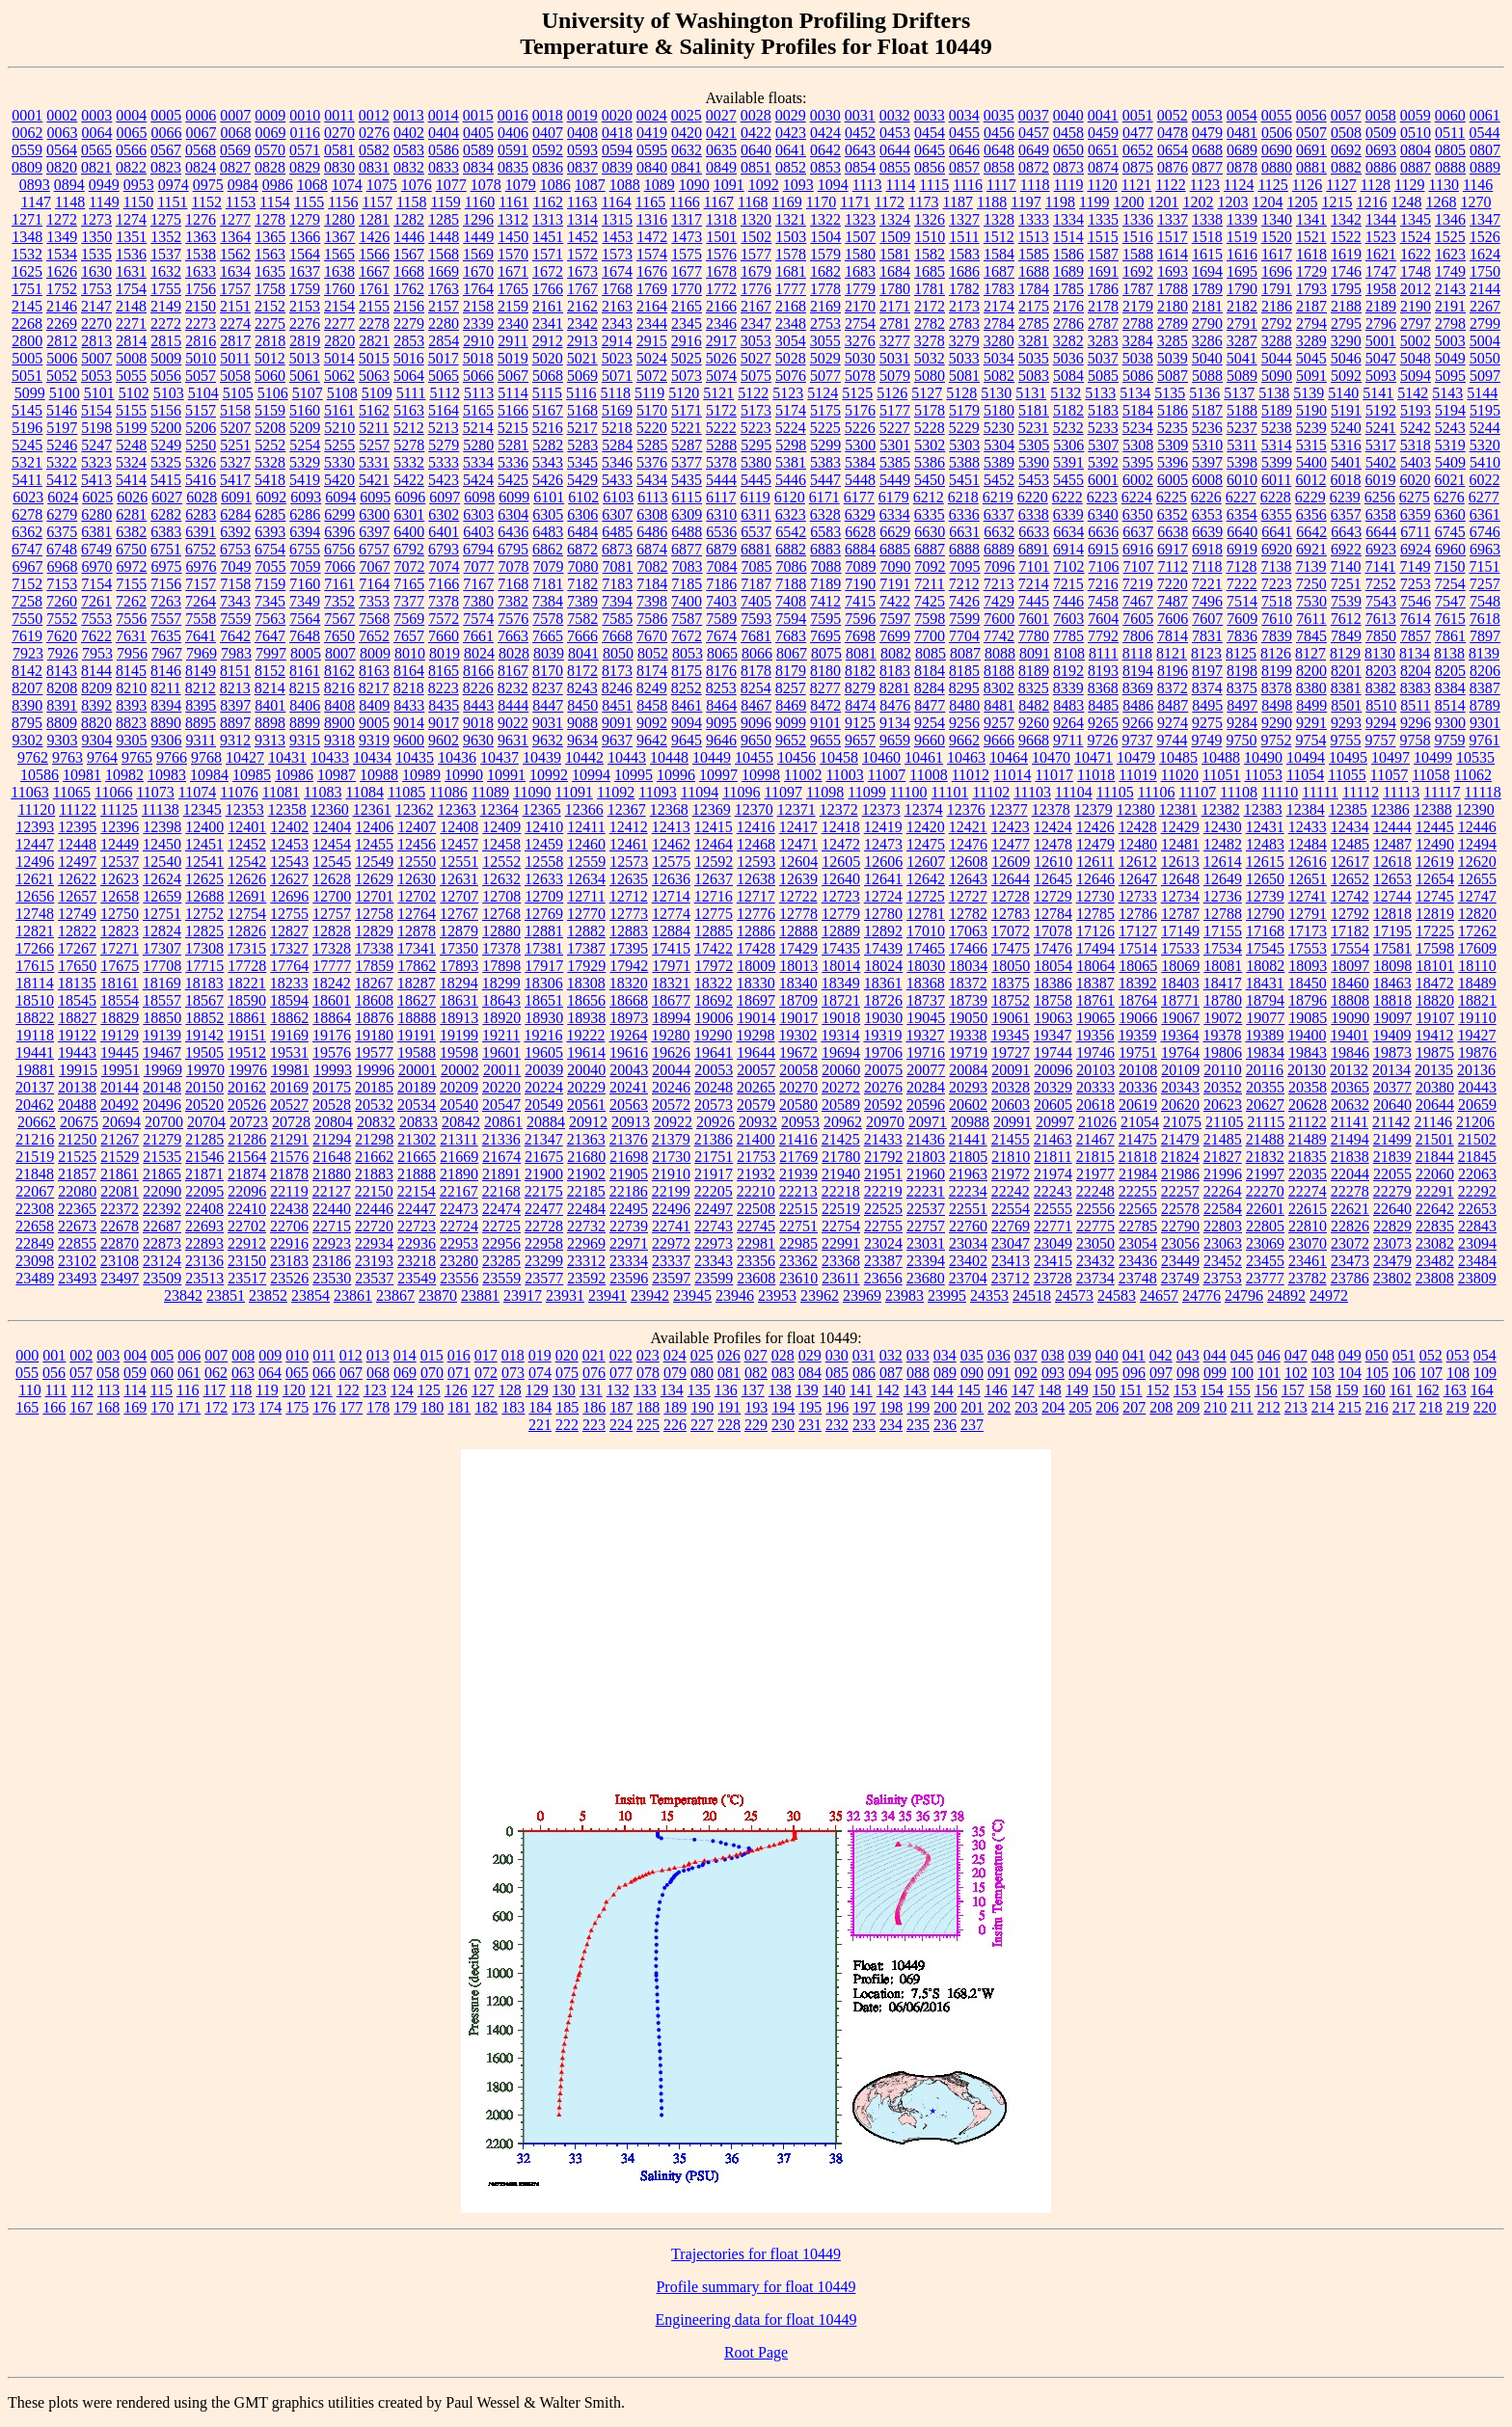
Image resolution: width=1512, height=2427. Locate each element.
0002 (61, 115)
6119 (755, 497)
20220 (501, 1087)
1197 (1025, 202)
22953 (459, 1243)
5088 (1207, 375)
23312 (586, 1261)
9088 (582, 723)
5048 (1415, 358)
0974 (173, 184)
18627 (416, 1000)
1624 (1485, 254)
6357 (1346, 514)
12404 (331, 827)
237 (972, 1424)
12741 (1307, 896)
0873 (1068, 167)
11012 (970, 775)
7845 (1311, 636)
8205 (1450, 670)
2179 (1137, 306)
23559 (501, 1278)
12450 (162, 844)
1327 (964, 219)
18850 (162, 1018)
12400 (204, 827)
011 (323, 1355)
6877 (686, 549)
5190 (1311, 410)
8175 (686, 670)
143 (915, 1390)
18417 (1222, 983)
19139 (162, 1035)
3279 (964, 341)
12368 (669, 809)
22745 (756, 1226)
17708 (162, 965)
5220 (651, 427)
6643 (1346, 532)
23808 (1435, 1278)
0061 (1485, 115)
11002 (803, 775)
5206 (200, 427)
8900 (339, 723)
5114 (512, 393)
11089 (490, 792)
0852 (790, 167)
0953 (138, 184)
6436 (513, 532)
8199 (1276, 670)
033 (918, 1355)
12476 (968, 844)
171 (189, 1407)
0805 (1450, 150)
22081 (119, 1191)
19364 (1179, 1035)
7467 (1137, 601)
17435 (841, 948)
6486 (651, 532)
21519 (34, 1156)
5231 (1033, 427)
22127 (331, 1191)
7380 (478, 601)
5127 (926, 393)
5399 (1276, 462)
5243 (1450, 427)
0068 (236, 132)
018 (513, 1355)
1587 (1103, 254)
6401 (443, 532)
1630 (96, 271)
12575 (671, 861)
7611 (1311, 618)
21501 (1435, 1139)
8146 (165, 670)
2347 (756, 323)
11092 (615, 792)
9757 (1379, 740)
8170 (547, 670)
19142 (204, 1035)
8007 (340, 653)
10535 (1475, 757)
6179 (893, 497)
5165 (478, 410)
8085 (930, 653)
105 (1377, 1372)
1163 (582, 202)
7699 (894, 636)
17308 (204, 948)
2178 (1103, 306)
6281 (131, 514)
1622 (1415, 254)
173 (243, 1407)
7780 (1033, 636)
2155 (374, 306)
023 (648, 1355)
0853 (825, 167)
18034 (968, 965)
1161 (513, 202)
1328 (999, 219)
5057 (200, 375)
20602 (968, 1104)
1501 (721, 237)
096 (1134, 1372)
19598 (459, 1052)
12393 (34, 827)
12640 (841, 879)
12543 (289, 861)
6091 (236, 497)
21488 (1265, 1139)
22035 (1307, 1174)
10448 (669, 757)
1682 (825, 271)
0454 (929, 132)
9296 (1415, 723)
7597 (894, 618)
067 (351, 1372)
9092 (651, 723)
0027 (721, 115)
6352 (1172, 514)
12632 (501, 879)
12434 (1350, 827)
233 (864, 1424)
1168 (753, 202)
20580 (798, 1104)
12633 (544, 879)
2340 (513, 323)
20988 (970, 1122)
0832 (408, 167)
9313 (270, 740)
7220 (1172, 584)
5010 (200, 358)
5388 (964, 462)
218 (1431, 1407)
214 (1323, 1407)
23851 (225, 1295)
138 (780, 1390)
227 (702, 1424)
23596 (628, 1278)
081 (729, 1372)
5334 (478, 462)
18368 (925, 983)
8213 (235, 688)
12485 (1350, 844)
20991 (1012, 1122)
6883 (825, 549)
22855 (77, 1243)
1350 (96, 237)
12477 (1010, 844)
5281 (513, 445)
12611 (1095, 861)
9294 (1380, 723)
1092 (763, 184)
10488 (1221, 757)
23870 (437, 1295)
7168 (513, 584)
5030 (860, 358)
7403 (721, 601)
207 (1134, 1407)
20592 (883, 1104)
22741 (671, 1226)
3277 (894, 341)
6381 (96, 532)
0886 (1380, 167)
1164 (616, 202)
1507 (860, 237)
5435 (686, 480)
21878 (289, 1174)
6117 (721, 497)
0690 (1276, 150)
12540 (162, 861)
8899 (304, 723)
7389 (582, 601)
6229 (1310, 497)
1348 (27, 237)
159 (1347, 1390)
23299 (544, 1261)
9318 (339, 740)
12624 (162, 879)
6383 (165, 532)
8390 (27, 705)
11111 (1320, 792)
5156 (165, 410)
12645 (1053, 879)
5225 (825, 427)
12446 (1477, 827)
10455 (754, 757)
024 (675, 1355)
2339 (478, 323)
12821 (34, 931)
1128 (1375, 184)
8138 (1449, 653)
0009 (270, 115)
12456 (416, 844)
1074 (347, 184)
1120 (1102, 184)
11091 (574, 792)
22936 (416, 1243)
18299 (501, 983)
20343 (1180, 1087)
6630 (929, 532)
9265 (1103, 723)
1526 (1485, 237)
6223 (1102, 497)
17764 (289, 965)
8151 (235, 670)
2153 (304, 306)
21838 (1350, 1156)
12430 (1222, 827)
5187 (1207, 410)
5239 (1311, 427)
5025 (686, 358)
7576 (513, 618)
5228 (929, 427)
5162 (374, 410)
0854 (860, 167)
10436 (457, 757)
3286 (1207, 341)
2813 (96, 341)
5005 (27, 358)
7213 (999, 584)
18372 (968, 983)
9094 (686, 723)
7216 (1103, 584)
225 (648, 1424)
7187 (756, 584)
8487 (1172, 705)
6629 (894, 532)
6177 (859, 497)
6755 (304, 549)
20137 (34, 1087)
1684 (894, 271)
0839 (617, 167)
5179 (964, 410)
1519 (1242, 237)
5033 (964, 358)
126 (456, 1390)
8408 (339, 705)
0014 (443, 115)
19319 (882, 1035)
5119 (649, 393)
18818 (1392, 1000)
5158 (235, 410)
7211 (929, 584)
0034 (964, 115)
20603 (1010, 1104)
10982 (124, 775)
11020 (1180, 775)
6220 (1032, 497)
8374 (1207, 688)
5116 (581, 393)
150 (1104, 1390)
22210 (756, 1191)
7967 (166, 653)
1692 (1137, 271)
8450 (582, 705)
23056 (1180, 1243)
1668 (408, 271)
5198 (96, 427)
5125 (857, 393)
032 (891, 1355)
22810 (1307, 1226)
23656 (883, 1278)
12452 (247, 844)
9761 (1484, 740)
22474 (501, 1208)
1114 (901, 184)
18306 (544, 983)
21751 (713, 1156)
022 (621, 1355)
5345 (582, 462)
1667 (374, 271)
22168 (501, 1191)
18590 (247, 1000)
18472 (1435, 983)
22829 (1392, 1226)
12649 (1222, 879)
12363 (457, 809)
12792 (1350, 913)
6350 (1137, 514)
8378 (1276, 688)
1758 (270, 289)
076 (594, 1372)
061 (189, 1372)
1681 (790, 271)
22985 (798, 1243)
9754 (1310, 740)
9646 (721, 740)
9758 (1414, 740)
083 (783, 1372)
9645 (686, 740)
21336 (501, 1139)
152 (1158, 1390)
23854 (310, 1295)
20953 (800, 1122)
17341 (416, 948)
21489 (1307, 1139)
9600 (408, 740)
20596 (925, 1104)
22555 (1053, 1208)
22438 (289, 1208)
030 (837, 1355)
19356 (1094, 1035)
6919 (1242, 549)
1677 (686, 271)
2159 (513, 306)
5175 (825, 410)
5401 (1346, 462)
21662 (374, 1156)
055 (27, 1372)
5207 (235, 427)
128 (510, 1390)
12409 (501, 827)
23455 (1265, 1261)
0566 (131, 150)
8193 (1103, 670)
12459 (544, 844)
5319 (1450, 445)
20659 (1477, 1104)
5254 (304, 445)
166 (54, 1407)
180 (432, 1407)
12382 (1221, 809)
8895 (200, 723)
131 (591, 1390)
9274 (1172, 723)
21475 (1138, 1139)
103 (1323, 1372)
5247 (96, 445)
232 (837, 1424)
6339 (1068, 514)
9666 (999, 740)
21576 (289, 1156)
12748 (34, 913)
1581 (894, 254)
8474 (860, 705)
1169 (786, 202)
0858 (999, 167)
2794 (1311, 323)
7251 (1346, 584)
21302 (416, 1139)
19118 (35, 1035)
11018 (1096, 775)
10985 (251, 775)
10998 (761, 775)
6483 (547, 532)
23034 (968, 1243)
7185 (686, 584)
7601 (1033, 618)
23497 (119, 1278)
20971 (927, 1122)
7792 (1103, 636)
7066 (340, 566)
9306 (166, 740)
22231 (925, 1191)
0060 (1450, 115)
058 (108, 1372)
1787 (1137, 289)
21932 (756, 1174)
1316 (651, 219)
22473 (459, 1208)
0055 (1276, 115)
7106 (1104, 566)
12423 (1010, 827)
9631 (513, 740)
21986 (1180, 1174)
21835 (1307, 1156)
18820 (1435, 1000)
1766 (547, 289)
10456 (796, 757)
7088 (826, 566)
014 (405, 1355)
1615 (1207, 254)
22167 (459, 1191)
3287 (1242, 341)
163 (1455, 1390)
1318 (721, 219)
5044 (1276, 358)
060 (162, 1372)
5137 (1239, 393)
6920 (1276, 549)
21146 (1433, 1122)
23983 (904, 1295)
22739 (628, 1226)
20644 (1435, 1104)
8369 (1137, 688)
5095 (1450, 375)
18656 (586, 1000)
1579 (825, 254)
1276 (200, 219)
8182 (860, 670)
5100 (64, 393)
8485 (1103, 705)
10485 (1178, 757)
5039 (1172, 358)
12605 (841, 861)
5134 (1135, 393)
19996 (375, 1070)
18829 (119, 1018)
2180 (1172, 306)
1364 (235, 237)
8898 (270, 723)
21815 (1095, 1156)
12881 (544, 931)
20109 (1180, 1070)
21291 (289, 1139)
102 (1296, 1372)
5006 (61, 358)
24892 (1286, 1295)
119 (267, 1390)
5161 (339, 410)
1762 (408, 289)
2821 (374, 341)
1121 (1136, 184)
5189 (1276, 410)
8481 (999, 705)
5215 (513, 427)
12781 (925, 913)
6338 (1033, 514)
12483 (1265, 844)
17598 (1435, 948)
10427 (245, 757)
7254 (1450, 584)
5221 (686, 427)
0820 (61, 167)
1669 (443, 271)
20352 (1222, 1087)
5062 (339, 375)
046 (1269, 1355)
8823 (131, 723)
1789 (1207, 289)
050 (1377, 1355)
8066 (757, 653)
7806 (1137, 636)
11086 (448, 792)
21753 (756, 1156)
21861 (119, 1174)
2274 (235, 323)
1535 (96, 254)
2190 (1415, 306)
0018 (547, 115)
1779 (860, 289)
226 (675, 1424)
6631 (964, 532)
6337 (999, 514)
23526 (289, 1278)
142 (888, 1390)
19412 (1434, 1035)
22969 (586, 1243)
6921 (1311, 549)
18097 (1350, 965)
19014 (756, 1018)
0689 (1242, 150)
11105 (1115, 792)
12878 (416, 931)
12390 (1475, 809)
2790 (1207, 323)
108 (1458, 1372)
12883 (628, 931)
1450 (513, 237)
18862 (289, 1018)
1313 (547, 219)
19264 (627, 1035)
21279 (162, 1139)
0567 (165, 150)
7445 (1033, 601)
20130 (1306, 1070)
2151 (235, 306)
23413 (1010, 1261)
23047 (1010, 1243)
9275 (1207, 723)
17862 (416, 965)
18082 (1265, 965)
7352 (339, 601)
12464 (713, 844)
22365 (77, 1208)
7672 (686, 636)
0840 (651, 167)
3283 (1103, 341)
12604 (798, 861)
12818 (1392, 913)
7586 (651, 618)
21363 (586, 1139)
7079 (548, 566)
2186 (1276, 306)
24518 (1031, 1295)
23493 (77, 1278)
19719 (968, 1052)
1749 (1450, 271)
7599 (964, 618)
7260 (61, 601)
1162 (548, 202)
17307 (162, 948)
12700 (331, 896)
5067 (513, 375)
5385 (894, 462)
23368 (841, 1261)
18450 (1307, 983)
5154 (96, 410)
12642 (925, 879)
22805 (1265, 1226)
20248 (713, 1087)
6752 (200, 549)
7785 (1068, 636)
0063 (62, 132)
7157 (200, 584)
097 (1161, 1372)
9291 (1311, 723)
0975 (208, 184)
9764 (102, 757)
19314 (840, 1035)
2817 (235, 341)
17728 (247, 965)
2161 (547, 306)
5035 (1033, 358)
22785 (1138, 1226)
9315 (304, 740)
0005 (165, 115)
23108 (119, 1261)
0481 (1242, 132)
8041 (583, 653)
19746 (1095, 1052)
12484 (1307, 844)
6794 (478, 549)
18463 (1392, 983)
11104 (1074, 792)
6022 (1484, 480)
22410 (247, 1208)
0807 (1485, 150)
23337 (671, 1261)
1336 (1137, 219)
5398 (1242, 462)
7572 (443, 618)
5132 (1065, 393)
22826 (1350, 1226)
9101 (825, 723)
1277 (235, 219)
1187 (957, 202)
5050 (1485, 358)
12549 (374, 861)
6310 (721, 514)
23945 (692, 1295)
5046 (1346, 358)
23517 (247, 1278)
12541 (204, 861)
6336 (964, 514)
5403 (1415, 462)
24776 (1201, 1295)
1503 (790, 237)
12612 (1138, 861)
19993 (332, 1070)
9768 (206, 757)
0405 (478, 132)
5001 (1380, 341)
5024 (651, 358)
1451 (547, 237)
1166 (684, 202)
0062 (28, 132)
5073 (686, 375)
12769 (544, 913)
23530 (331, 1278)
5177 (894, 410)
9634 (582, 740)
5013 (304, 358)
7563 (270, 618)
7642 (235, 636)
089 (945, 1372)
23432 (1095, 1261)
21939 (798, 1174)
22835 (1435, 1226)
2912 (547, 341)
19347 (1052, 1035)
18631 (459, 1000)
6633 (1033, 532)
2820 (339, 341)
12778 (798, 913)
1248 (1406, 202)
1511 (964, 237)
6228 (1275, 497)
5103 (168, 393)
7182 (582, 584)
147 (1023, 1390)
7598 (929, 618)
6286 (304, 514)
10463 (966, 757)
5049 (1450, 358)
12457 (459, 844)
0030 (825, 115)
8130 (1379, 653)
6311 (755, 514)
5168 (582, 410)
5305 (1033, 445)
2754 (860, 323)
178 (378, 1407)
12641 (883, 879)
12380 (1136, 809)
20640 (1392, 1104)
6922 (1346, 549)
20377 (1392, 1087)
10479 (1136, 757)
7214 (1033, 584)
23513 (204, 1278)
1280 (339, 219)
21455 (1010, 1139)
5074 (721, 375)
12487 (1392, 844)
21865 (162, 1174)
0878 (1242, 167)
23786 (1350, 1278)
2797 (1415, 323)
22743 (713, 1226)
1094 (833, 184)
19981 (290, 1070)
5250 (200, 445)
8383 (1415, 688)
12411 (586, 827)
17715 (204, 965)
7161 (339, 584)
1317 (686, 219)
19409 (1391, 1035)
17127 (1138, 931)
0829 (304, 167)
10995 (633, 775)
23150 (247, 1261)
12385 (1348, 809)
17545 (1265, 948)
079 (675, 1372)
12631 (459, 879)
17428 (756, 948)
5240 (1346, 427)
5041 (1242, 358)
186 (594, 1407)
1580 (860, 254)
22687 (162, 1226)
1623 (1450, 254)
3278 (929, 341)
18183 (204, 983)
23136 (204, 1261)
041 (1134, 1355)
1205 (1302, 202)
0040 (1068, 115)
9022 (513, 723)
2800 (27, 341)
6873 (617, 549)
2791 (1242, 323)
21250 (77, 1139)
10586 (39, 775)
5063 (374, 375)
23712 (1010, 1278)
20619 (1138, 1104)
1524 (1415, 237)
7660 (443, 636)
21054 (1139, 1122)
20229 (586, 1087)
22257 (1180, 1191)
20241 (628, 1087)
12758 (374, 913)
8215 (304, 688)
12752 (204, 913)
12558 (544, 861)
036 (999, 1355)
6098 (479, 497)
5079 (894, 375)
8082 (895, 653)
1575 (686, 254)
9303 (62, 740)
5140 (1343, 393)
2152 (270, 306)
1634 (235, 271)
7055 (271, 566)
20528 (331, 1104)
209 (1188, 1407)
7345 (270, 601)
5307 (1103, 445)
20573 (713, 1104)
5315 (1311, 445)
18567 (204, 1000)
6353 (1207, 514)
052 (1431, 1355)
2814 (131, 341)
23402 (968, 1261)
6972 (132, 566)
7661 (478, 636)
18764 (1138, 1000)
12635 (628, 879)
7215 (1068, 584)
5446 (790, 480)
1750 (1485, 271)
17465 (925, 948)
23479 (1392, 1261)
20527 (289, 1104)
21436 (925, 1139)
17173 (1307, 931)
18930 (544, 1018)
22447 (416, 1208)
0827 (235, 167)
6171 (824, 497)
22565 (1138, 1208)
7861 (1450, 636)
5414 (131, 480)
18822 (34, 1018)
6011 (1276, 480)
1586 (1068, 254)
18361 (883, 983)
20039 (544, 1070)
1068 (312, 184)
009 (270, 1355)
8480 (964, 705)
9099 (790, 723)
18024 (883, 965)
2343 (617, 323)
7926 (62, 653)
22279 (1392, 1191)
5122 (753, 393)
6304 (513, 514)
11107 (1197, 792)
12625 (204, 879)
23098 (34, 1261)
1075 (381, 184)
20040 (586, 1070)
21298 (374, 1139)
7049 (236, 566)
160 (1374, 1390)
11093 (657, 792)
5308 (1137, 445)
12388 (1433, 809)
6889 (999, 549)
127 (483, 1390)
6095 (375, 497)
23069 (1265, 1243)
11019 (1137, 775)
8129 (1345, 653)
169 (135, 1407)
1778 (825, 289)
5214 (478, 427)
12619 (1435, 861)
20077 (925, 1070)
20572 (671, 1104)
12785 (1095, 913)
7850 (1380, 636)
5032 (929, 358)
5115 (547, 393)
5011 (235, 358)
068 (378, 1372)
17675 (119, 965)
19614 (586, 1052)
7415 (860, 601)
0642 (825, 150)
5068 (547, 375)
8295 (964, 688)
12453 (289, 844)
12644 (1010, 879)
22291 (1435, 1191)
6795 (513, 549)
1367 (339, 237)
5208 (270, 427)
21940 (841, 1174)
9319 (374, 740)
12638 (756, 879)
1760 (339, 289)
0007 (235, 115)
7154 (96, 584)
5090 (1276, 375)
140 (834, 1390)
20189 (416, 1087)
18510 (34, 1000)
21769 (798, 1156)
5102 (134, 393)
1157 (377, 202)
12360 (329, 809)
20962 (843, 1122)
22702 (247, 1226)
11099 (866, 792)
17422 (713, 948)
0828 (270, 167)
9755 (1345, 740)
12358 (287, 809)
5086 (1137, 375)
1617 (1276, 254)
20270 (798, 1087)
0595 (651, 150)
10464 (1008, 757)
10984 (209, 775)
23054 (1138, 1243)
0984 (243, 184)
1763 (443, 289)
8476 (894, 705)
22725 (501, 1226)
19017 (798, 1018)
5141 (1378, 393)
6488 (686, 532)
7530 (1311, 601)
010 (297, 1355)
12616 (1307, 861)
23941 (607, 1295)
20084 (968, 1070)
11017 (1053, 775)
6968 (62, 566)
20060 (841, 1070)
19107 (1435, 1018)
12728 (1010, 896)
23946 (735, 1295)
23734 (1095, 1278)
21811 (1052, 1156)
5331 (374, 462)
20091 (1010, 1070)
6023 (28, 497)
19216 (543, 1035)
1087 (590, 184)
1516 (1137, 237)
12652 (1350, 879)
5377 (686, 462)
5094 (1415, 375)
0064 (97, 132)
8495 (1207, 705)
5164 (443, 410)
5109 (377, 393)
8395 (200, 705)
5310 (1207, 445)
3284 (1137, 341)
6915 (1103, 549)
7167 (478, 584)
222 (567, 1424)
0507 (1311, 132)
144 (942, 1390)
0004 (131, 115)
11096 (741, 792)
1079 (520, 184)
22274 (1307, 1191)
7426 (964, 601)
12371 (796, 809)
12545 (331, 861)
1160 (480, 202)
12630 (416, 879)
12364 (499, 809)
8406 (304, 705)
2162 (582, 306)
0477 (1137, 132)
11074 (197, 792)
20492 (119, 1104)
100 (1242, 1372)
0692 (1346, 150)
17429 (798, 948)
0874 (1103, 167)
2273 (200, 323)
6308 (651, 514)
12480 (1138, 844)
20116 (1264, 1070)
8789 (1485, 705)
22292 (1477, 1191)
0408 (582, 132)
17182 (1350, 931)
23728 (1053, 1278)
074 (540, 1372)
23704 (968, 1278)
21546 (204, 1156)
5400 (1311, 462)
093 (1053, 1372)
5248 (131, 445)
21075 (1182, 1122)
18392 (1138, 983)
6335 (929, 514)
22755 (883, 1226)
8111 (1104, 653)
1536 (131, 254)
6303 (478, 514)
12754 (247, 913)
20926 (715, 1122)
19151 (247, 1035)
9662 (964, 740)
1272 (61, 219)
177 (351, 1407)
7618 (1485, 618)
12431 (1265, 827)
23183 (289, 1261)
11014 (1012, 775)
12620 (1477, 861)
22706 (289, 1226)
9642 (651, 740)
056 (54, 1372)
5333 (443, 462)
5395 (1137, 462)
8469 (790, 705)
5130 (996, 393)
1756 (200, 289)
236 (945, 1424)
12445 (1435, 827)
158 (1320, 1390)
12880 (501, 931)
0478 (1172, 132)
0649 (1033, 150)
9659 (894, 740)
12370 (754, 809)
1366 (304, 237)
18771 (1180, 1000)
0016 (513, 115)
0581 (339, 150)
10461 (923, 757)
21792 (883, 1156)
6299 (339, 514)
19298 (755, 1035)
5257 (374, 445)
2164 (651, 306)
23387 (883, 1261)
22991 (841, 1243)
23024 (883, 1243)
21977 (1095, 1174)
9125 (860, 723)
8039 (548, 653)
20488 (77, 1104)
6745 (1450, 532)
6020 (1414, 480)
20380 (1435, 1087)
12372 (839, 809)
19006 (713, 1018)
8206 (1485, 670)
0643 (860, 150)
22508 (756, 1208)
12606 (883, 861)
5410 (1485, 462)
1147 (36, 202)
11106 (1156, 792)
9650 (756, 740)
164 (1482, 1390)
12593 (756, 861)
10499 (1433, 757)
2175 (1033, 306)
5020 (547, 358)
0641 (790, 150)
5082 (999, 375)
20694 (121, 1122)
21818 (1138, 1156)
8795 (27, 723)
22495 (628, 1208)
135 (699, 1390)
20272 (841, 1087)
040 (1107, 1355)
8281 (894, 688)
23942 (650, 1295)
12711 (586, 896)
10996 (676, 775)
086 (864, 1372)
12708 (501, 896)
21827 (1222, 1156)
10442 (584, 757)
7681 (756, 636)
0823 (165, 167)
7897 (1485, 636)
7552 (61, 618)
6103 (618, 497)
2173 (964, 306)
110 (29, 1390)
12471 (798, 844)
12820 (1477, 913)
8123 (1206, 653)
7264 (200, 601)
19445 (119, 1052)
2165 (686, 306)
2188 (1346, 306)
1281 (374, 219)
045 (1242, 1355)
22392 (162, 1208)
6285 (270, 514)
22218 (841, 1191)
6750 (131, 549)
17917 (544, 965)
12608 (968, 861)
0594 (617, 150)
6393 (270, 532)
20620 (1180, 1104)
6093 (305, 497)
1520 (1276, 237)
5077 (825, 375)
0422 (756, 132)
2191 (1450, 306)
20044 (671, 1070)
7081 (618, 566)
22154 (416, 1191)
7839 (1276, 636)
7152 (27, 584)
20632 (1350, 1104)
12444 (1392, 827)
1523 (1380, 237)
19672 (798, 1052)
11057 (1389, 775)
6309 (686, 514)
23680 (925, 1278)
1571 (547, 254)
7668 (617, 636)
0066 (166, 132)
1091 (729, 184)
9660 (929, 740)
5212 (408, 427)
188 (648, 1407)
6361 (1485, 514)
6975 (166, 566)
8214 (270, 688)
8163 (374, 670)
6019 (1379, 480)
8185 (964, 670)
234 (891, 1424)
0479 (1207, 132)
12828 (331, 931)
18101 (1435, 965)
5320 (1485, 445)
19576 (331, 1052)
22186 (628, 1191)
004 (135, 1355)
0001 (27, 115)
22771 (1053, 1226)
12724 (883, 896)
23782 (1307, 1278)
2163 (617, 306)
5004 (1485, 341)
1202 (1198, 202)
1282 (408, 219)
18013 (798, 965)
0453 (894, 132)
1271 (27, 219)
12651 (1307, 879)
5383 (825, 462)
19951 (120, 1070)
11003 (844, 775)
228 (729, 1424)
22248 (1095, 1191)
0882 (1346, 167)
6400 (408, 532)
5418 (270, 480)
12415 (713, 827)
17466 (968, 948)
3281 (1033, 341)
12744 (1392, 896)
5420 (339, 480)
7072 (409, 566)
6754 (270, 549)
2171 (894, 306)
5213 (443, 427)
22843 (1477, 1226)
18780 (1222, 1000)
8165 (443, 670)
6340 (1103, 514)
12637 (713, 879)
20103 (1095, 1070)
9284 (1242, 723)
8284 (929, 688)
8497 (1242, 705)
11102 (991, 792)
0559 (27, 150)
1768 (617, 289)
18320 (628, 983)
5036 (1068, 358)
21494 (1350, 1139)
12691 (247, 896)
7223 (1276, 584)
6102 (583, 497)
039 (1080, 1355)
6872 (582, 549)
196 (837, 1407)
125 (429, 1390)
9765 (137, 757)
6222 (1067, 497)
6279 (61, 514)
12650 (1265, 879)
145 (969, 1390)
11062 (1473, 775)
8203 (1380, 670)
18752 (1010, 1000)
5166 (513, 410)
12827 (289, 931)
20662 (36, 1122)
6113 (652, 497)
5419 (304, 480)
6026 (132, 497)
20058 (798, 1070)
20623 (1222, 1104)
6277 (1484, 497)
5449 (894, 480)
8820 (96, 723)
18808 (1350, 1000)
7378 (443, 601)
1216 (1372, 202)
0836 (547, 167)
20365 (1350, 1087)
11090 (532, 792)
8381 (1346, 688)
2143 (1450, 289)
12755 (289, 913)
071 (459, 1372)
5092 (1346, 375)
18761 (1095, 1000)
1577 (756, 254)
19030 (883, 1018)
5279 (443, 445)
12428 (1138, 827)
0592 (547, 150)
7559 (235, 618)
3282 (1068, 341)
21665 (416, 1156)
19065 (1095, 1018)
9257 (999, 723)
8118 (1137, 653)
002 (81, 1355)
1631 (131, 271)
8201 (1346, 670)
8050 (618, 653)
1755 (165, 289)
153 (1185, 1390)
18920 (501, 1018)
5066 (478, 375)
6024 (62, 497)
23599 (713, 1278)
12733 (1138, 896)
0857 (964, 167)
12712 (628, 896)
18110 (1477, 965)
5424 (478, 480)
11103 (1032, 792)
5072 (651, 375)
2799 (1485, 323)
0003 (96, 115)
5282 (547, 445)
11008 (928, 775)
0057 (1346, 115)
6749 (96, 549)
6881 (756, 549)
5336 (513, 462)
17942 (628, 965)
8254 (756, 688)
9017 (443, 723)
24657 (1159, 1295)
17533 (1180, 948)
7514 (1242, 601)
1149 (104, 202)
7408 (790, 601)
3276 (860, 341)
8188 (999, 670)
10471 (1093, 757)
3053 (756, 341)
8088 (1000, 653)
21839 (1392, 1156)
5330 (339, 462)
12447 (34, 844)
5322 (61, 462)
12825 (204, 931)
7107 (1138, 566)
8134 (1414, 653)
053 (1458, 1355)
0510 (1415, 132)
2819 (304, 341)
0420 (686, 132)
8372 (1172, 688)
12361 (372, 809)
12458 (501, 844)
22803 (1222, 1226)
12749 (77, 913)
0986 (277, 184)
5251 (235, 445)
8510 (1380, 705)
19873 (1392, 1052)
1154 (274, 202)
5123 (787, 393)
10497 (1390, 757)
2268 (27, 323)
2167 (756, 306)
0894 (69, 184)
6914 (1068, 549)
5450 (929, 480)
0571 (304, 150)
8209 (96, 688)
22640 (1392, 1208)
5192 (1380, 410)
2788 (1137, 323)
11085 (406, 792)
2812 (61, 341)
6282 (165, 514)
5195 (1485, 410)
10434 (372, 757)
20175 (331, 1087)
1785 (1068, 289)
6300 (374, 514)
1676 (651, 271)
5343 (547, 462)
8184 (929, 670)
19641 (713, 1052)
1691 (1103, 271)
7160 (304, 584)
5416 (200, 480)
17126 (1095, 931)
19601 (501, 1052)
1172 (889, 202)
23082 (1435, 1243)
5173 (756, 410)
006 (189, 1355)
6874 (651, 549)
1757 (235, 289)
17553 (1307, 948)
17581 (1392, 948)
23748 (1138, 1278)
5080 (929, 375)
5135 (1169, 393)
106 (1404, 1372)
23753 (1222, 1278)
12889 (841, 931)
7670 (651, 636)
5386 (929, 462)
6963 (1485, 549)
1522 (1346, 237)
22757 (925, 1226)
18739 (968, 1000)
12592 (713, 861)
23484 (1477, 1261)
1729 (1311, 271)
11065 (72, 792)
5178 (929, 410)
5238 (1276, 427)
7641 (200, 636)
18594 (289, 1000)
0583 (408, 150)
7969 (201, 653)
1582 (929, 254)
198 (891, 1407)
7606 (1172, 618)
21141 (1349, 1122)
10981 (82, 775)
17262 (1477, 931)
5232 (1068, 427)
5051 (27, 375)
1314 (582, 219)
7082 (652, 566)
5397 (1207, 462)
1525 (1450, 237)
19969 (163, 1070)
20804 (333, 1122)
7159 (270, 584)
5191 (1346, 410)
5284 (617, 445)
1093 (798, 184)
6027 (166, 497)
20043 (628, 1070)
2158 (478, 306)
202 (999, 1407)
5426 (547, 480)
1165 (650, 202)
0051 (1137, 115)
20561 (586, 1104)
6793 (443, 549)
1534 (61, 254)
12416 (756, 827)
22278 (1350, 1191)
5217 (582, 427)
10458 (839, 757)
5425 (513, 480)
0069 (271, 132)
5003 (1450, 341)
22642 (1435, 1208)
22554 (1010, 1208)
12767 (459, 913)
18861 (247, 1018)
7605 (1137, 618)
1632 (165, 271)
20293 (968, 1087)
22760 (968, 1226)
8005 (305, 653)
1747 (1380, 271)
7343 (235, 601)
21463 (1053, 1139)
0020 (617, 115)
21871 (204, 1174)
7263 (165, 601)
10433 (329, 757)
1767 (582, 289)
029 (810, 1355)
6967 (28, 566)
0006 (200, 115)
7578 (547, 618)
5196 (27, 427)
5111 (411, 393)
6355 (1276, 514)
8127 (1310, 653)
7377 (408, 601)
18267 (374, 983)
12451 (204, 844)
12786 (1138, 913)
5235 (1172, 427)
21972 (1010, 1174)
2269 (61, 323)
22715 (331, 1226)
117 (214, 1390)
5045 (1311, 358)
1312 (513, 219)
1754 (131, 289)
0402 (408, 132)
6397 (374, 532)
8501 (1346, 705)
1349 (61, 237)
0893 (34, 184)
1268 (1441, 202)
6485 (617, 532)
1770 (686, 289)
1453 (617, 237)
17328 (331, 948)
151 (1131, 1390)
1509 (894, 237)
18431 (1265, 983)
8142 (27, 670)
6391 (200, 532)
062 (216, 1372)
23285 (501, 1261)
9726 (1102, 740)
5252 (270, 445)
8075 (826, 653)
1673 (582, 271)
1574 (651, 254)
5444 (721, 480)
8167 (513, 670)
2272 (165, 323)
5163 (408, 410)
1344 (1380, 219)
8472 (825, 705)
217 (1404, 1407)
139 (807, 1390)
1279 (304, 219)
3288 (1276, 341)
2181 (1207, 306)
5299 (825, 445)
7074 (444, 566)
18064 (1095, 965)
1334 (1068, 219)
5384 (860, 462)
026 (729, 1355)
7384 (547, 601)
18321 (671, 983)
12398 (162, 827)
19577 (374, 1052)
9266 (1137, 723)
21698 (628, 1156)
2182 (1242, 306)
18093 (1307, 965)
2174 (999, 306)
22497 (713, 1208)
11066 (113, 792)
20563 (628, 1104)
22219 (883, 1191)
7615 (1450, 618)
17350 (459, 948)
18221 (247, 983)
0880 (1276, 167)
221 (540, 1424)
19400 (1306, 1035)
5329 (304, 462)
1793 (1311, 289)
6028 (201, 497)
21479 (1180, 1139)
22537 (925, 1208)
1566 (374, 254)
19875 (1435, 1052)
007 (216, 1355)
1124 (1239, 184)
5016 (408, 358)
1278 (270, 219)
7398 (651, 601)
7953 (97, 653)
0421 (721, 132)
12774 (671, 913)
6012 (1310, 480)
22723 (416, 1226)
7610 (1276, 618)
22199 (671, 1191)
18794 (1265, 1000)
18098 (1392, 965)
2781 (894, 323)
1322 (825, 219)
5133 (1100, 393)
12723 (841, 896)
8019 (444, 653)
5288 (721, 445)
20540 (459, 1104)
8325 (1033, 688)
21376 (628, 1139)
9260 (1033, 723)
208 (1161, 1407)
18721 (841, 1000)
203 (1026, 1407)
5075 (756, 375)
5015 (374, 358)
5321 (27, 462)
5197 (61, 427)
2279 (408, 323)
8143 (61, 670)
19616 (628, 1052)
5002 (1415, 341)
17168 (1265, 931)
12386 (1390, 809)
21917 (713, 1174)
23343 (713, 1261)
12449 (119, 844)
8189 (1033, 670)
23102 (77, 1261)
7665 (547, 636)
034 (945, 1355)
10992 (548, 775)
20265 (756, 1087)
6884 (860, 549)
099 (1215, 1372)
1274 (131, 219)
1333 (1033, 219)
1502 (756, 237)
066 (324, 1372)
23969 (862, 1295)
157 (1293, 1390)
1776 (756, 289)
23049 (1053, 1243)
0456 (999, 132)
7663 (513, 636)
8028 (514, 653)
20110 (1222, 1070)
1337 (1172, 219)
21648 (331, 1156)
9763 (67, 757)
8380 (1311, 688)
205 (1080, 1407)
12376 (966, 809)
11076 (238, 792)
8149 (200, 670)
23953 (777, 1295)
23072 (1350, 1243)
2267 (1485, 306)
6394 (304, 532)
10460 (881, 757)
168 (108, 1407)
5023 (617, 358)
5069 (582, 375)
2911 (512, 341)
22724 (459, 1226)
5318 (1415, 445)
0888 (1450, 167)
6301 (408, 514)
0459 (1103, 132)
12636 (671, 879)
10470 (1051, 757)
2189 (1380, 306)
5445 (756, 480)
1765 (513, 289)
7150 (1449, 566)
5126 (892, 393)
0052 (1172, 115)
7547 (1450, 601)
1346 (1450, 219)
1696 (1276, 271)
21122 (1307, 1122)
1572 (582, 254)
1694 (1207, 271)
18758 (1053, 1000)
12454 (331, 844)
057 (81, 1372)
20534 (416, 1104)
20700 (164, 1122)
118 (241, 1390)
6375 (61, 532)
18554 (119, 1000)
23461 (1307, 1261)
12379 (1093, 809)
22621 (1350, 1208)
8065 (722, 653)
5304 (999, 445)
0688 (1207, 150)
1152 (207, 202)
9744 (1171, 740)
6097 (444, 497)
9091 (617, 723)
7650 (339, 636)
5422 (408, 480)
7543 (1380, 601)
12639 (798, 879)
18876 (374, 1018)
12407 (416, 827)
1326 (929, 219)
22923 (331, 1243)
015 (432, 1355)
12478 (1053, 844)
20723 (249, 1122)
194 (783, 1407)
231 (810, 1424)
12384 (1305, 809)
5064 (408, 375)
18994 (671, 1018)
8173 (617, 670)
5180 (999, 410)
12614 (1222, 861)
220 (1485, 1407)
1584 (999, 254)
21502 (1477, 1139)
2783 (964, 323)
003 (108, 1355)
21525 (77, 1156)
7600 (999, 618)
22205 (713, 1191)
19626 (671, 1052)
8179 (790, 670)
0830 (339, 167)
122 (348, 1390)
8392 (96, 705)
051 (1404, 1355)
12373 (881, 809)
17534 (1222, 948)
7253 (1415, 584)
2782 (929, 323)
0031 (860, 115)
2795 (1346, 323)
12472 (841, 844)
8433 (408, 705)
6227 (1241, 497)
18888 (416, 1018)
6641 (1276, 532)
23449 (1180, 1261)
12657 (77, 896)
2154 (339, 306)
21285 (204, 1139)
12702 (416, 896)
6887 (929, 549)
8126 (1275, 653)
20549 (544, 1104)
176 (324, 1407)
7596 (860, 618)
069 (405, 1372)
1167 (719, 202)
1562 (235, 254)
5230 (999, 427)
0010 (304, 115)
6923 (1380, 549)
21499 (1392, 1139)
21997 (1265, 1174)
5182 (1068, 410)
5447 (825, 480)
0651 (1103, 150)
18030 (925, 965)
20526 (247, 1104)
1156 (343, 202)
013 (378, 1355)
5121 (718, 393)
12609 (1010, 861)
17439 (883, 948)
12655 (1477, 879)
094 (1080, 1372)
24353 (989, 1295)
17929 (586, 965)
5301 (894, 445)
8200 (1311, 670)
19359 (1137, 1035)
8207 (27, 688)
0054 (1242, 115)
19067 (1180, 1018)
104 (1350, 1372)
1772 (721, 289)
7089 (861, 566)
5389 (999, 462)
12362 (414, 809)
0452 (860, 132)
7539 (1346, 601)
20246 (671, 1087)
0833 (443, 167)
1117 (1001, 184)
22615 (1307, 1208)
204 (1053, 1407)
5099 (29, 393)
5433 (617, 480)
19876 (1477, 1052)
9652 (790, 740)
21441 (968, 1139)
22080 (77, 1191)
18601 (331, 1000)
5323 (96, 462)
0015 (478, 115)
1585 (1033, 254)
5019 (513, 358)
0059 (1415, 115)
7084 (722, 566)
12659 (162, 896)
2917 (721, 341)
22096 (247, 1191)
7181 (547, 584)
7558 (200, 618)
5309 (1172, 445)
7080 (583, 566)
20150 (204, 1087)
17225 (1435, 931)
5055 (131, 375)
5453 (1033, 480)
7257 (1485, 584)
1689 (1068, 271)
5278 (408, 445)
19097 (1392, 1018)
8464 (721, 705)
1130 (1443, 184)
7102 (1069, 566)
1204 (1268, 202)
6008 (1207, 480)
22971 (628, 1243)
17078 (1053, 931)
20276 (883, 1087)
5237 (1242, 427)
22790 (1180, 1226)
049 (1350, 1355)
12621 (34, 879)
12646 (1095, 879)
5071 (617, 375)
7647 (270, 636)
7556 (131, 618)
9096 (756, 723)
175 (297, 1407)
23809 (1477, 1278)
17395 (628, 948)
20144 (119, 1087)
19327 (924, 1035)
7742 (999, 636)
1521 (1311, 237)
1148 (70, 202)
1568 (443, 254)
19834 (1265, 1052)
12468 (756, 844)
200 (945, 1407)
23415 (1053, 1261)
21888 (416, 1174)
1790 (1242, 289)
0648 (999, 150)
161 (1401, 1390)
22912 (247, 1243)
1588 (1137, 254)
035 (972, 1355)
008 (243, 1355)
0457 (1033, 132)
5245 (27, 445)
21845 (1477, 1156)
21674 (501, 1156)
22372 (119, 1208)
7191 (894, 584)
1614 (1172, 254)
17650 (77, 965)
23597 (671, 1278)
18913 (459, 1018)
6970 (97, 566)
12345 (202, 809)
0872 (1033, 167)
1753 (96, 289)
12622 (77, 879)
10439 (542, 757)
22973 (713, 1243)
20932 (758, 1122)
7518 (1276, 601)
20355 (1265, 1087)
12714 (671, 896)
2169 (825, 306)
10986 (294, 775)
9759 (1449, 740)
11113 (1401, 792)
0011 (339, 115)
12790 (1265, 913)
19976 (248, 1070)
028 (783, 1355)
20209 (459, 1087)
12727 (968, 896)
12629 (374, 879)
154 (1212, 1390)
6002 (1137, 480)
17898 (501, 965)
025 (702, 1355)
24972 (1329, 1295)
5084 (1068, 375)
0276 (374, 132)
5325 (165, 462)
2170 (860, 306)
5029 (825, 358)
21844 (1435, 1156)
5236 (1207, 427)
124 (402, 1390)
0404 (443, 132)
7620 (61, 636)
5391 (1068, 462)
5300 (860, 445)
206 (1107, 1407)
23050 (1095, 1243)
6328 (825, 514)
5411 (27, 480)
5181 (1033, 410)
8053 (687, 653)
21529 (119, 1156)
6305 (547, 514)
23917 (522, 1295)
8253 (721, 688)
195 (810, 1407)
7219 (1137, 584)
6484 (582, 532)
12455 (374, 844)
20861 (503, 1122)
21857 (77, 1174)
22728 (544, 1226)
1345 (1415, 219)
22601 (1265, 1208)
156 (1266, 1390)
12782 (968, 913)
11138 (160, 809)
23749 (1180, 1278)
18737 (925, 1000)
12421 (968, 827)
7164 (374, 584)
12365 (542, 809)
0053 (1207, 115)
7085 (757, 566)
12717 (756, 896)
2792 (1276, 323)
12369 (711, 809)
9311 (201, 740)
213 (1296, 1407)
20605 (1053, 1104)
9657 (860, 740)
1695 (1242, 271)
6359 (1415, 514)
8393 (131, 705)
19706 (883, 1052)
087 (891, 1372)
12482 (1222, 844)
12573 (628, 861)
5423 (443, 480)
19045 (925, 1018)
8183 (894, 670)
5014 (339, 358)
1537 (165, 254)
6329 (860, 514)
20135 (1434, 1070)
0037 (1033, 115)
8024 (479, 653)
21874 (247, 1174)
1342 (1346, 219)
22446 (374, 1208)
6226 (1206, 497)
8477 (929, 705)
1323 (860, 219)
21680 (586, 1156)
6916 (1137, 549)
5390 (1033, 462)
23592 (586, 1278)
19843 (1307, 1052)
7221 (1207, 584)
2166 (721, 306)
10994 (591, 775)
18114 (34, 983)
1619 (1346, 254)
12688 (204, 896)
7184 (651, 584)
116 (187, 1390)
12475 (925, 844)
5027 (756, 358)
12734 (1180, 896)
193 (756, 1407)
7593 (756, 618)
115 (161, 1390)
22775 (1095, 1226)
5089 (1242, 375)
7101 (1034, 566)
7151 (1484, 566)
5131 (1030, 393)
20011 (502, 1070)
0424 (825, 132)
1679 (756, 271)
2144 (1485, 289)
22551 (968, 1208)
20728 (291, 1122)
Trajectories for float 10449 (756, 2254)
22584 (1222, 1208)
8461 (686, 705)
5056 (165, 375)
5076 (790, 375)
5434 (651, 480)
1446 (408, 237)
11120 (36, 809)
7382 (513, 601)
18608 (374, 1000)
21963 (968, 1174)
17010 (925, 931)
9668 (1033, 740)
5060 (270, 375)
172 (216, 1407)
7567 (339, 618)
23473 (1350, 1261)
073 (513, 1372)
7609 (1242, 618)
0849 (721, 167)
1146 (1478, 184)
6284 (235, 514)
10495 (1348, 757)
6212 (928, 497)
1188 (992, 202)
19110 (1477, 1018)
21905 (628, 1174)
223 (594, 1424)
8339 (1068, 688)
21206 (1475, 1122)
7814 (1172, 636)
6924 (1415, 549)
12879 (459, 931)
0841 (686, 167)
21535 (162, 1156)
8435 (443, 705)
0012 (374, 115)
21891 (501, 1174)
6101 (548, 497)
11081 (281, 792)
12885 (713, 931)
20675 (79, 1122)
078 (648, 1372)
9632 (547, 740)
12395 (77, 827)
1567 (408, 254)
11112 (1360, 792)
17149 (1180, 931)
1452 (582, 237)
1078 (486, 184)
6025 (97, 497)
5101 (99, 393)
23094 (1477, 1243)
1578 (790, 254)
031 (864, 1355)
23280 (459, 1261)
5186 (1172, 410)
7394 (617, 601)
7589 (721, 618)
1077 (451, 184)
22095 (204, 1191)
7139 (1310, 566)
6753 (235, 549)
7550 (27, 618)
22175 (544, 1191)
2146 (61, 306)
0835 (513, 167)
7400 (686, 601)
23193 (374, 1261)
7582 (582, 618)
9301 (1485, 723)
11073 (155, 792)
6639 (1207, 532)
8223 (443, 688)
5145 (27, 410)
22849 (34, 1243)
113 (108, 1390)
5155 (131, 410)
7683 (790, 636)
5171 (686, 410)
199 (918, 1407)
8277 (825, 688)
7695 (825, 636)
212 (1269, 1407)
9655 (825, 740)
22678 (119, 1226)
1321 (790, 219)
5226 (860, 427)
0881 (1311, 167)
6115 (687, 497)
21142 (1391, 1122)
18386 (1053, 983)
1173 (923, 202)
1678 (721, 271)
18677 (671, 1000)
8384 (1450, 688)
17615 (34, 965)
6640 (1242, 532)
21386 (713, 1139)
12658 (119, 896)
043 (1188, 1355)
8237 (547, 688)
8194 (1137, 670)
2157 (443, 306)
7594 (790, 618)
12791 (1307, 913)
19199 (459, 1035)
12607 (925, 861)
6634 (1068, 532)
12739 (1265, 896)
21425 (841, 1139)
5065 (443, 375)
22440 (331, 1208)
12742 (1350, 896)
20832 (376, 1122)
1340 (1276, 219)
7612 (1346, 618)
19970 (205, 1070)
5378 (721, 462)
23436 (1138, 1261)
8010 (409, 653)
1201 (1163, 202)
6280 (96, 514)
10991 (506, 775)
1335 (1103, 219)
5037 (1103, 358)
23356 (756, 1261)
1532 (27, 254)
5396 (1172, 462)
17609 (1477, 948)
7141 (1379, 566)
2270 (96, 323)
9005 (374, 723)
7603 (1068, 618)
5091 (1311, 375)
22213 (798, 1191)
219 (1458, 1407)
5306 (1068, 445)
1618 (1311, 254)
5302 (929, 445)
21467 (1095, 1139)
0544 (1484, 132)
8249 (651, 688)
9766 (171, 757)
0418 (617, 132)
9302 (28, 740)
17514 (1138, 948)
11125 (119, 809)
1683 (860, 271)
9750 (1241, 740)
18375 (1010, 983)
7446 (1068, 601)
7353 (374, 601)
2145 (27, 306)
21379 (671, 1139)
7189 (825, 584)
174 (270, 1407)
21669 (459, 1156)
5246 (61, 445)
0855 (894, 167)
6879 (721, 549)
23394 (925, 1261)
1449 (478, 237)
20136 (1476, 1070)
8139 (1484, 653)
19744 (1053, 1052)
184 (540, 1407)
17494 (1095, 948)
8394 (165, 705)
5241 (1380, 427)
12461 (628, 844)
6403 (478, 532)
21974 (1053, 1174)
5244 (1485, 427)
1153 (241, 202)
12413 (671, 827)
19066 (1138, 1018)
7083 (687, 566)
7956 (132, 653)
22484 (586, 1208)
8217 (374, 688)
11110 (1279, 792)
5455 (1068, 480)
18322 (713, 983)
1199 (1094, 202)
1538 (200, 254)
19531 (289, 1052)
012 (351, 1355)
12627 (289, 879)
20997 (1055, 1122)
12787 (1180, 913)
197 (864, 1407)
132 (618, 1390)
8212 (200, 688)
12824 (162, 931)
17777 (331, 965)
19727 (1010, 1052)
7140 (1345, 566)
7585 (617, 618)
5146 (61, 410)
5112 (444, 393)
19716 (925, 1052)
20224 (544, 1087)
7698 (860, 636)
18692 (713, 1000)
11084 (364, 792)
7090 (895, 566)
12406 (374, 827)
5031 (894, 358)
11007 (886, 775)
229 (756, 1424)
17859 (374, 965)
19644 (756, 1052)
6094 (340, 497)
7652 (374, 636)
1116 (968, 184)
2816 (200, 341)
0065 (132, 132)
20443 (1477, 1087)
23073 (1392, 1243)
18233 (289, 983)
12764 (416, 913)
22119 (289, 1191)
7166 (443, 584)
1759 (304, 289)
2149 (165, 306)
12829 (374, 931)
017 (486, 1355)
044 (1215, 1355)
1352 (165, 237)
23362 (798, 1261)
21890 (459, 1174)
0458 (1068, 132)
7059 (305, 566)
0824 (200, 167)
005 (162, 1355)
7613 (1380, 618)
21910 (671, 1174)
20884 (545, 1122)
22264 (1222, 1191)
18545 (77, 1000)
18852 (204, 1018)
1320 (756, 219)
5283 (582, 445)
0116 (305, 132)
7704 (964, 636)
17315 (247, 948)
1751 (27, 289)
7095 (965, 566)
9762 (32, 757)
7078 (514, 566)
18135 (77, 983)
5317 (1380, 445)
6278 (27, 514)
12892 (883, 931)
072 (486, 1372)
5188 (1242, 410)
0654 (1172, 150)
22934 (374, 1243)
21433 (883, 1139)
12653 (1392, 879)
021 (594, 1355)
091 (999, 1372)
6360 (1450, 514)
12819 (1435, 913)
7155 (131, 584)
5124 (822, 393)
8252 (686, 688)
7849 (1346, 636)
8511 (1415, 705)
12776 (756, 913)
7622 (96, 636)
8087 (965, 653)
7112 (1173, 566)
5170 (651, 410)
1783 (999, 289)
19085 (1307, 1018)
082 (756, 1372)
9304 (97, 740)
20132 (1349, 1070)
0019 (582, 115)
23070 (1307, 1243)
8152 (270, 670)
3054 (790, 341)
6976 (201, 566)
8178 (756, 670)
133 (645, 1390)
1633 (200, 271)
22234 (968, 1191)
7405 (756, 601)
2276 (304, 323)
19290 (712, 1035)
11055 (1346, 775)
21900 (544, 1174)
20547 (501, 1104)
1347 (1485, 219)
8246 (617, 688)
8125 (1241, 653)
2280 (443, 323)
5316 (1346, 445)
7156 (165, 584)
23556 (459, 1278)
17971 (671, 965)
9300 (1450, 723)
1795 (1346, 289)
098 (1188, 1372)
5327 (235, 462)
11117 (1441, 792)
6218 (963, 497)
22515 (798, 1208)
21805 (968, 1156)
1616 (1242, 254)
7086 (791, 566)
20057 (756, 1070)
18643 (501, 1000)
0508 (1346, 132)
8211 (165, 688)
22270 (1265, 1191)
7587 (686, 618)
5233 (1103, 427)
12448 (77, 844)
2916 (686, 341)
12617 (1350, 861)
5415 (165, 480)
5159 (270, 410)
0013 (408, 115)
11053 (1263, 775)
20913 (630, 1122)
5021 (582, 358)
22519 (841, 1208)
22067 (34, 1191)
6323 (790, 514)
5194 (1450, 410)
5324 (131, 462)
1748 (1415, 271)
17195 (1392, 931)
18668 (628, 1000)
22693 (204, 1226)
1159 (445, 202)
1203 (1233, 202)
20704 (206, 1122)
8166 (478, 670)
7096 (1000, 566)
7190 (860, 584)
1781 (929, 289)
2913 (582, 341)
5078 (860, 375)
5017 (443, 358)
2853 (408, 341)
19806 (1222, 1052)
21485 (1222, 1139)
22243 (1053, 1191)
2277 (339, 323)
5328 (270, 462)
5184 (1137, 410)
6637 (1137, 532)
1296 (478, 219)
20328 (1010, 1087)
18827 (77, 1018)
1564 (304, 254)
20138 (77, 1087)
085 (837, 1372)
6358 (1380, 514)
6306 (582, 514)
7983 (236, 653)
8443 (478, 705)
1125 (1272, 184)
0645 (929, 150)
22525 (883, 1208)
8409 (374, 705)
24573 (1074, 1295)
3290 (1346, 341)
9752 (1275, 740)
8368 (1103, 688)
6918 (1207, 549)
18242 (331, 983)
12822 (77, 931)
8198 (1242, 670)
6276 (1449, 497)
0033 (929, 115)
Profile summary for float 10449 (755, 2287)
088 (918, 1372)
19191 (416, 1035)
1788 (1172, 289)
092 (1026, 1372)
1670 (478, 271)
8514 (1450, 705)
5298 (790, 445)
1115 (934, 184)
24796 (1244, 1295)
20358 (1307, 1087)
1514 (1068, 237)
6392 (235, 532)
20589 (841, 1104)
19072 (1222, 1018)
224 (621, 1424)
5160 (304, 410)
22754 (841, 1226)
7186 (721, 584)
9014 (408, 723)
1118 (1035, 184)
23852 (268, 1295)
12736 (1222, 896)
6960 (1450, 549)
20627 (1265, 1104)
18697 (756, 1000)
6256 (1379, 497)
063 (243, 1372)
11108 (1238, 792)
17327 (289, 948)
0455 (964, 132)
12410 (544, 827)
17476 (1053, 948)
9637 (617, 740)
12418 (841, 827)
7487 (1172, 601)
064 (270, 1372)
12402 (289, 827)
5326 (200, 462)
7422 (894, 601)
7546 (1415, 601)
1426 (374, 237)
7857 (1415, 636)
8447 (547, 705)
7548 (1485, 601)
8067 (791, 653)
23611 (840, 1278)
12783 (1010, 913)
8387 (1485, 688)
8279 (860, 688)
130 (564, 1390)
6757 (374, 549)
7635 (165, 636)
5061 (304, 375)
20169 (289, 1087)
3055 (825, 341)
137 (753, 1390)
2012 (1415, 289)
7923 (28, 653)
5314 (1276, 445)
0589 (478, 150)
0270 (339, 132)
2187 (1311, 306)
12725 (925, 896)
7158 (235, 584)
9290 (1276, 723)
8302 (999, 688)
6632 (999, 532)
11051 (1221, 775)
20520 (204, 1104)
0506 (1276, 132)
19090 (1350, 1018)
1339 (1242, 219)
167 (81, 1407)
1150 (138, 202)
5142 (1412, 393)
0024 (651, 115)
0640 (756, 150)
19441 (34, 1052)
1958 (1380, 289)
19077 (1265, 1018)
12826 (247, 931)
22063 (1477, 1174)
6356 (1311, 514)
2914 (617, 341)
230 (783, 1424)
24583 (1116, 1295)
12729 (1053, 896)
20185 (374, 1087)
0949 (104, 184)
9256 (964, 723)
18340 (798, 983)
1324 (894, 219)
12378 (1051, 809)
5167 (547, 410)
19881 (35, 1070)
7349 (304, 601)
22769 (1010, 1226)
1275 (165, 219)
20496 (162, 1104)
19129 (119, 1035)
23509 (162, 1278)
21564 (247, 1156)
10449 (711, 757)
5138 (1273, 393)
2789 (1172, 323)
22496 (671, 1208)
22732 (586, 1226)
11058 (1430, 775)
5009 (165, 358)
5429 (582, 480)
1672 (547, 271)
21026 (1097, 1122)
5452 (999, 480)
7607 (1207, 618)
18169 (162, 983)
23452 (1222, 1261)
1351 (131, 237)
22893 (204, 1243)
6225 (1171, 497)
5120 (683, 393)
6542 (790, 532)
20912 (588, 1122)
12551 (459, 861)
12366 (584, 809)
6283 (200, 514)
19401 (1349, 1035)
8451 (617, 705)
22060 (1435, 1174)
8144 (96, 670)
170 (162, 1407)
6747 (27, 549)
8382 (1380, 688)
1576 (721, 254)
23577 (544, 1278)
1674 (617, 271)
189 (675, 1407)
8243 (582, 688)
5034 (999, 358)
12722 (798, 896)
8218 (408, 688)
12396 (119, 827)
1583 (964, 254)
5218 (617, 427)
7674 (721, 636)
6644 (1380, 532)
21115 (1265, 1122)
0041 (1103, 115)
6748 (61, 549)
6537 (756, 532)
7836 (1242, 636)
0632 (686, 150)
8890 (165, 723)
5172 (721, 410)
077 (621, 1372)
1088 (624, 184)
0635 (721, 150)
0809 (27, 167)
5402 (1380, 462)
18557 (162, 1000)
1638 (339, 271)
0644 (894, 150)
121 (321, 1390)
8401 (270, 705)
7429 (999, 601)
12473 (883, 844)
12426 (1095, 827)
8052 (652, 653)
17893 (459, 965)
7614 (1415, 618)
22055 (1392, 1174)
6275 (1414, 497)
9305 (132, 740)
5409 (1450, 462)
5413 (96, 480)
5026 (721, 358)
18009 (756, 965)
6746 (1485, 532)
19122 (77, 1035)
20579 (756, 1104)
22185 (586, 1191)
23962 (819, 1295)
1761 (374, 289)
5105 (238, 393)
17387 (586, 948)
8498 (1276, 705)
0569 (235, 150)
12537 (119, 861)
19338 (967, 1035)
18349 (841, 983)
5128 (961, 393)
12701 (374, 896)
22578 (1180, 1208)
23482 (1435, 1261)
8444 (513, 705)
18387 (1095, 983)
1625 (27, 271)
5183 (1103, 410)
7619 (27, 636)
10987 (336, 775)
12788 (1222, 913)
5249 (165, 445)
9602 (443, 740)
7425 (929, 601)
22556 (1095, 1208)
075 (567, 1372)
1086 (555, 184)
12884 (671, 931)
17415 (671, 948)
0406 (513, 132)
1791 (1276, 289)
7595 (825, 618)
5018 (478, 358)
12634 (586, 879)
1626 (61, 271)
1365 (270, 237)
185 (567, 1407)
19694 (841, 1052)
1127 (1341, 184)
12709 (544, 896)
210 (1215, 1407)
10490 (1263, 757)
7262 (131, 601)
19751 (1138, 1052)
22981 (756, 1243)
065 (297, 1372)
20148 (162, 1087)
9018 (478, 723)
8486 (1137, 705)
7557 (165, 618)
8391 (61, 705)
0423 (790, 132)
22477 (544, 1208)
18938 (586, 1018)
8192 (1068, 670)
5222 (721, 427)
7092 (930, 566)
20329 (1053, 1087)
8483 (1068, 705)
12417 (798, 827)
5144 (1482, 393)
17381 (544, 948)
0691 (1311, 150)
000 (27, 1355)
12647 (1138, 879)
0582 (374, 150)
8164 (408, 670)
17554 (1350, 948)
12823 (119, 931)
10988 (379, 775)
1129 (1409, 184)
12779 (841, 913)
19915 (78, 1070)
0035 (999, 115)
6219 (998, 497)
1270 (1476, 202)
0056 (1311, 115)
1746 (1346, 271)
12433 (1307, 827)
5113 (479, 393)
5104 (203, 393)
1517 (1172, 237)
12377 (1008, 809)
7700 (929, 636)
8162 (339, 670)
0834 (478, 167)
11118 (1483, 792)
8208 (61, 688)
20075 (883, 1070)
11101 (950, 792)
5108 (342, 393)
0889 (1485, 167)
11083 (322, 792)
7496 (1207, 601)
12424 (1053, 827)
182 (486, 1407)
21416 (798, 1139)
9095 (721, 723)
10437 (499, 757)
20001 (417, 1070)
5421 (374, 480)
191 (729, 1407)
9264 (1068, 723)
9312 (235, 740)
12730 (1095, 896)
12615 (1265, 861)
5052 (61, 375)
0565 (96, 150)
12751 (162, 913)
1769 (651, 289)
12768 (501, 913)
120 (294, 1390)
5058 (235, 375)
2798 (1450, 323)
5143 (1447, 393)
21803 (925, 1156)
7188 (790, 584)
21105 (1224, 1122)
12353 (245, 809)
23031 (925, 1243)
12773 (628, 913)
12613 (1180, 861)
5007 (96, 358)
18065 (1138, 965)
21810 (1010, 1156)
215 (1350, 1407)
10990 (464, 775)
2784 (999, 323)
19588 (416, 1052)
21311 (458, 1139)
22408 (204, 1208)
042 (1161, 1355)
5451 (964, 480)
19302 (797, 1035)
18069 (1180, 965)
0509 (1380, 132)
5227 (894, 427)
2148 (131, 306)
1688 (1033, 271)
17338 (374, 948)
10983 (167, 775)
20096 (1053, 1070)
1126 (1307, 184)
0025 (686, 115)
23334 (628, 1261)
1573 (617, 254)
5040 (1207, 358)
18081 (1222, 965)
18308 (586, 983)
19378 (1221, 1035)
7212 (964, 584)
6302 (443, 514)
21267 (119, 1139)
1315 (617, 219)
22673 (77, 1226)
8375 (1242, 688)
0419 (651, 132)
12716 (713, 896)
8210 (131, 688)
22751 (798, 1226)
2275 (270, 323)
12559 (586, 861)
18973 (628, 1018)
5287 (686, 445)
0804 (1415, 150)
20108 (1138, 1070)
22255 (1138, 1191)
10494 (1305, 757)
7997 (271, 653)
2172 (929, 306)
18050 (1010, 965)
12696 (289, 896)
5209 (304, 427)
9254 (929, 723)
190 (702, 1407)
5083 (1033, 375)
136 (726, 1390)
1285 (443, 219)
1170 (821, 202)
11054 (1305, 775)
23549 (416, 1278)
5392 (1103, 462)
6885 (894, 549)
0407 (547, 132)
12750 (119, 913)
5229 (964, 427)
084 (810, 1372)
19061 (1010, 1018)
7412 (825, 601)
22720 (374, 1226)
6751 (165, 549)
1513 (1033, 237)
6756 (339, 549)
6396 (339, 532)
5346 (617, 462)
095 (1107, 1372)
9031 (547, 723)
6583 (825, 532)
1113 (867, 184)
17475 (1010, 948)
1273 (96, 219)
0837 (582, 167)
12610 (1053, 861)
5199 (131, 427)
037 (1026, 1355)
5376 (651, 462)
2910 (478, 341)
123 (375, 1390)
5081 (964, 375)
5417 (235, 480)
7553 (96, 618)
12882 (586, 931)
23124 (162, 1261)
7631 (131, 636)
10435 (414, 757)
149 (1077, 1390)
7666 (582, 636)
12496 (34, 861)
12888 (798, 931)
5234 (1137, 427)
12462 (671, 844)
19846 (1350, 1052)
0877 (1207, 167)
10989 (421, 775)
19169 (289, 1035)
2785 (1033, 323)
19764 (1180, 1052)
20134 (1391, 1070)
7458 (1103, 601)
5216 (547, 427)
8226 (478, 688)
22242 (1010, 1191)
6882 (790, 549)
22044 (1350, 1174)
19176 (331, 1035)
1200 (1129, 202)
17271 (119, 948)
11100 (909, 792)
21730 (671, 1156)
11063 (29, 792)
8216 (339, 688)
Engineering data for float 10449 (756, 2319)
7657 (408, 636)
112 (81, 1390)
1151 (172, 202)
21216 (34, 1139)
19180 (374, 1035)
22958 (544, 1243)
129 (537, 1390)
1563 (270, 254)
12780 (883, 913)
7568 (374, 618)
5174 (790, 410)
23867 (395, 1295)
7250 (1311, 584)
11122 (77, 809)
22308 (34, 1208)
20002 (460, 1070)
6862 (547, 549)
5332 (408, 462)
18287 (416, 983)
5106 (272, 393)
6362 (27, 532)
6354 (1242, 514)
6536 (721, 532)
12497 (77, 861)
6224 (1136, 497)
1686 (964, 271)
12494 (1477, 844)
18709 (798, 1000)
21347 (544, 1139)
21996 (1222, 1174)
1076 (416, 184)
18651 (544, 1000)
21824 (1180, 1156)
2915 (651, 341)
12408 (459, 827)
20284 (925, 1087)
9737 (1136, 740)
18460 (1350, 983)
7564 (304, 618)
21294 (331, 1139)
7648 (304, 636)
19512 (247, 1052)
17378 (501, 948)
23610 (798, 1278)
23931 (565, 1295)
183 (513, 1407)
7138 (1275, 566)
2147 (96, 306)
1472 (651, 237)
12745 (1435, 896)
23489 (34, 1278)
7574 (478, 618)
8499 (1311, 705)
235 (918, 1424)
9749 (1206, 740)
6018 (1345, 480)
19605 (544, 1052)
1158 (411, 202)
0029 (790, 115)
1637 (304, 271)
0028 (756, 115)
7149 (1414, 566)
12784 (1053, 913)
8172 (582, 670)
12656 (34, 896)
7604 (1103, 618)
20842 (461, 1122)
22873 (162, 1243)
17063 (968, 931)
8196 (1172, 670)
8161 (304, 670)
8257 (790, 688)
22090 (162, 1191)
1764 (478, 289)
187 (621, 1407)
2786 (1068, 323)
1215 (1337, 202)
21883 (374, 1174)
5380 (756, 462)
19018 (841, 1018)
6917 (1172, 549)
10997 (718, 775)
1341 (1311, 219)
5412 (61, 480)
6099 (514, 497)
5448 (860, 480)
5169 (617, 410)
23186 (331, 1261)
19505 (204, 1052)
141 (861, 1390)
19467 (162, 1052)
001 (54, 1355)
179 (405, 1407)
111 (56, 1390)
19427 (1476, 1035)
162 (1428, 1390)
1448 (443, 237)
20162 (247, 1087)
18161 (119, 983)
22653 (1477, 1208)
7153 (61, 584)
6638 (1172, 532)
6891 (1033, 549)
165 (27, 1407)
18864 (331, 1018)
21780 (841, 1156)
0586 (443, 150)
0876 (1172, 167)
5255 (339, 445)
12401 (247, 827)
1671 (513, 271)
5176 (860, 410)
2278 (374, 323)
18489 (1477, 983)
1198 (1060, 202)
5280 (478, 445)
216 (1377, 1407)
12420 (925, 827)
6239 (1345, 497)
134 (672, 1390)
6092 (271, 497)
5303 (964, 445)
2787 (1103, 323)
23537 (374, 1278)
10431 (287, 757)
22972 (671, 1243)
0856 (929, 167)
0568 (200, 150)
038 (1053, 1355)
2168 (790, 306)
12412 (628, 827)
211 (1241, 1407)
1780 (894, 289)
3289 (1311, 341)
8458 (651, 705)
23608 (756, 1278)
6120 (789, 497)
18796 (1307, 1000)
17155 (1222, 931)
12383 (1263, 809)
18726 (883, 1000)
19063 (1053, 1018)
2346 (721, 323)
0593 (582, 150)
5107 (307, 393)
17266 (34, 948)
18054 (1053, 965)
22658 (34, 1226)
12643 (968, 879)
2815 (165, 341)
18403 (1180, 983)
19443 (77, 1052)
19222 (585, 1035)
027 (756, 1355)
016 (459, 1355)
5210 (339, 427)
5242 (1415, 427)
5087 (1172, 375)
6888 (964, 549)
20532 (374, 1104)
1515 (1103, 237)
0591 (513, 150)
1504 (825, 237)
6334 (894, 514)
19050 (968, 1018)
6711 (1415, 532)
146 (996, 1390)
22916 (289, 1243)
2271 (131, 323)
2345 (686, 323)
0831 (374, 167)
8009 (375, 653)
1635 (270, 271)
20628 (1307, 1104)
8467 (756, 705)
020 (567, 1355)
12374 (923, 809)
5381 (790, 462)
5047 (1380, 358)
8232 (513, 688)
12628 (331, 879)
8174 (651, 670)
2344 (651, 323)
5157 (200, 410)
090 (972, 1372)
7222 (1242, 584)
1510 (929, 237)
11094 (699, 792)
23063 (1222, 1243)
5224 (790, 427)
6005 (1172, 480)
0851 (756, 167)
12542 (247, 861)
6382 (131, 532)
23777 (1265, 1278)
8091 (1034, 653)
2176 (1068, 306)
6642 (1311, 532)
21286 (247, 1139)
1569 (478, 254)
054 (1485, 1355)
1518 (1207, 237)
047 (1296, 1355)
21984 (1138, 1174)
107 (1431, 1372)
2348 (790, 323)
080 (702, 1372)
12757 (331, 913)
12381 (1178, 809)
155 (1239, 1390)
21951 (883, 1174)
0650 (1068, 150)
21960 (925, 1174)
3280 (999, 341)
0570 (270, 150)
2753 (825, 323)
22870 (119, 1243)
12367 (627, 809)
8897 (235, 723)
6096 (409, 497)
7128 (1241, 566)
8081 (861, 653)
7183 (617, 584)
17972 (713, 965)
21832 (1265, 1156)
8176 (721, 670)
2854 (443, 341)
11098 (825, 792)
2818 (270, 341)
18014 (841, 965)
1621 (1380, 254)
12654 (1435, 879)
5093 (1380, 375)
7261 (96, 601)
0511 (1450, 132)
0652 (1137, 150)
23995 (947, 1295)
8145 (131, 670)
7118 (1207, 566)
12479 (1095, 844)
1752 (61, 289)
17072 (1010, 931)
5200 (165, 427)
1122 (1170, 184)
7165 (408, 584)
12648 (1180, 879)
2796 (1380, 323)
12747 (1477, 896)
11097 (783, 792)
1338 (1207, 219)
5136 (1204, 393)
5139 (1308, 393)
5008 (131, 358)
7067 (375, 566)
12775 (713, 913)
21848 (34, 1174)
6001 (1103, 480)
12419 (883, 827)
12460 (586, 844)
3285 (1172, 341)
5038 (1137, 358)
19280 (670, 1035)
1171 (855, 202)
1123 (1205, 184)
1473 (686, 237)
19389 (1264, 1035)
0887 (1415, 167)
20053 (713, 1070)
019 (540, 1355)
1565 (339, 254)
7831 (1207, 636)
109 (1485, 1372)
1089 (659, 184)
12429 (1180, 827)
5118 (616, 393)
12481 (1180, 844)
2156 (408, 306)
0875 (1137, 167)
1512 (999, 237)
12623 (119, 879)
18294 (459, 983)
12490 (1435, 844)
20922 (673, 1122)
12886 (756, 931)
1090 (694, 184)
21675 (544, 1156)
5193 (1415, 410)
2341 (547, 323)
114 (134, 1390)
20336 (1138, 1087)
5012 (270, 358)
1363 (200, 237)
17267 (77, 948)
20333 (1095, 1087)
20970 (885, 1122)
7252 (1380, 584)
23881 (480, 1295)
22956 (501, 1243)
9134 (894, 723)
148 (1050, 1390)
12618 (1392, 861)
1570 (513, 254)
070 (432, 1372)
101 (1269, 1372)
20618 (1095, 1104)
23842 (183, 1295)
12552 (501, 861)
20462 (34, 1104)
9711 (1068, 740)
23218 (416, 1261)
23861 (353, 1295)
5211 (374, 427)
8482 (1033, 705)
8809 (61, 723)
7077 (479, 566)
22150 (374, 1191)
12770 (586, 913)
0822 (131, 167)
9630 (478, 740)
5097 (1485, 375)
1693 (1172, 271)
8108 (1069, 653)
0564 (61, 150)
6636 (1103, 532)
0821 (96, 167)
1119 (1069, 184)
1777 (790, 289)
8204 (1415, 670)
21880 (331, 1174)
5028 (790, 358)
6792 (408, 549)
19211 (501, 1035)
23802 (1392, 1278)
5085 (1103, 375)
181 (459, 1407)
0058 (1380, 115)
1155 (309, 202)
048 (1323, 1355)
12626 (247, 879)
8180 (825, 670)
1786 (1103, 289)
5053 (96, 375)
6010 (1242, 480)
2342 (582, 323)
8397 (235, 705)
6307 (617, 514)
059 (135, 1372)
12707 (459, 896)
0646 (964, 150)
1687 (999, 271)
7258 (27, 601)
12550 (416, 861)
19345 (1009, 1035)
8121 (1171, 653)
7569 (408, 618)
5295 (756, 445)
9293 (1346, 723)
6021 (1449, 480)
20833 (418, 1122)
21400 (756, 1139)
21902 (586, 1174)
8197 (1207, 670)
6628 (860, 532)
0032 (894, 115)
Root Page (756, 2352)
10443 (627, 757)
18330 (756, 983)
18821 (1477, 1000)
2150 (200, 306)
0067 (201, 132)
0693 (1380, 150)
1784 (1033, 289)
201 (972, 1407)
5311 (1241, 445)
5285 (651, 445)
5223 (756, 427)
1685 (929, 271)
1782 (964, 289)
